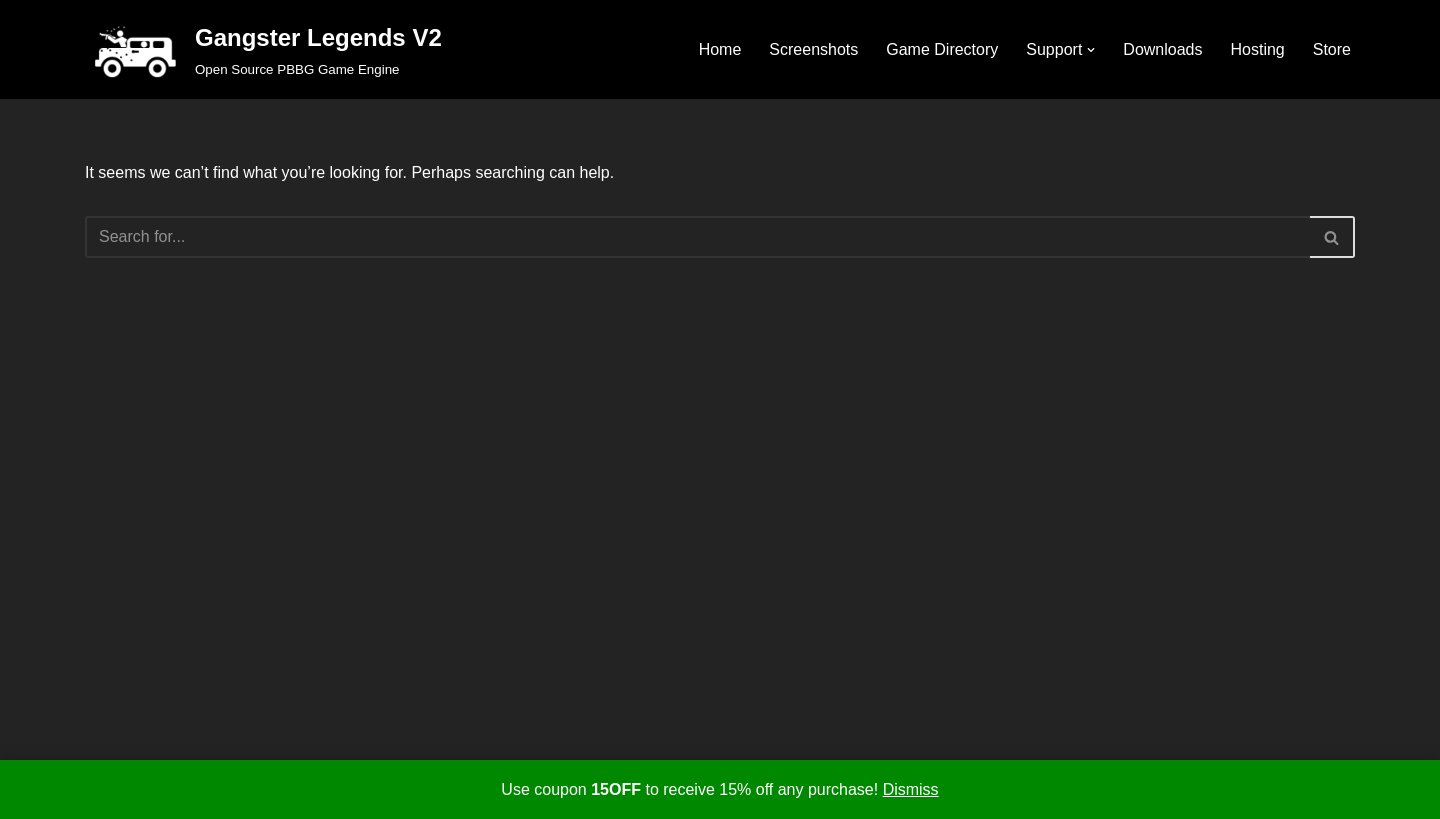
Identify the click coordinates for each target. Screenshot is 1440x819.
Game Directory (942, 49)
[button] (1091, 50)
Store (1332, 49)
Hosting (1258, 49)
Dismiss (911, 789)
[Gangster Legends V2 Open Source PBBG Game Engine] (263, 49)
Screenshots (813, 49)
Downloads (1162, 49)
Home (720, 49)
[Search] (697, 237)
